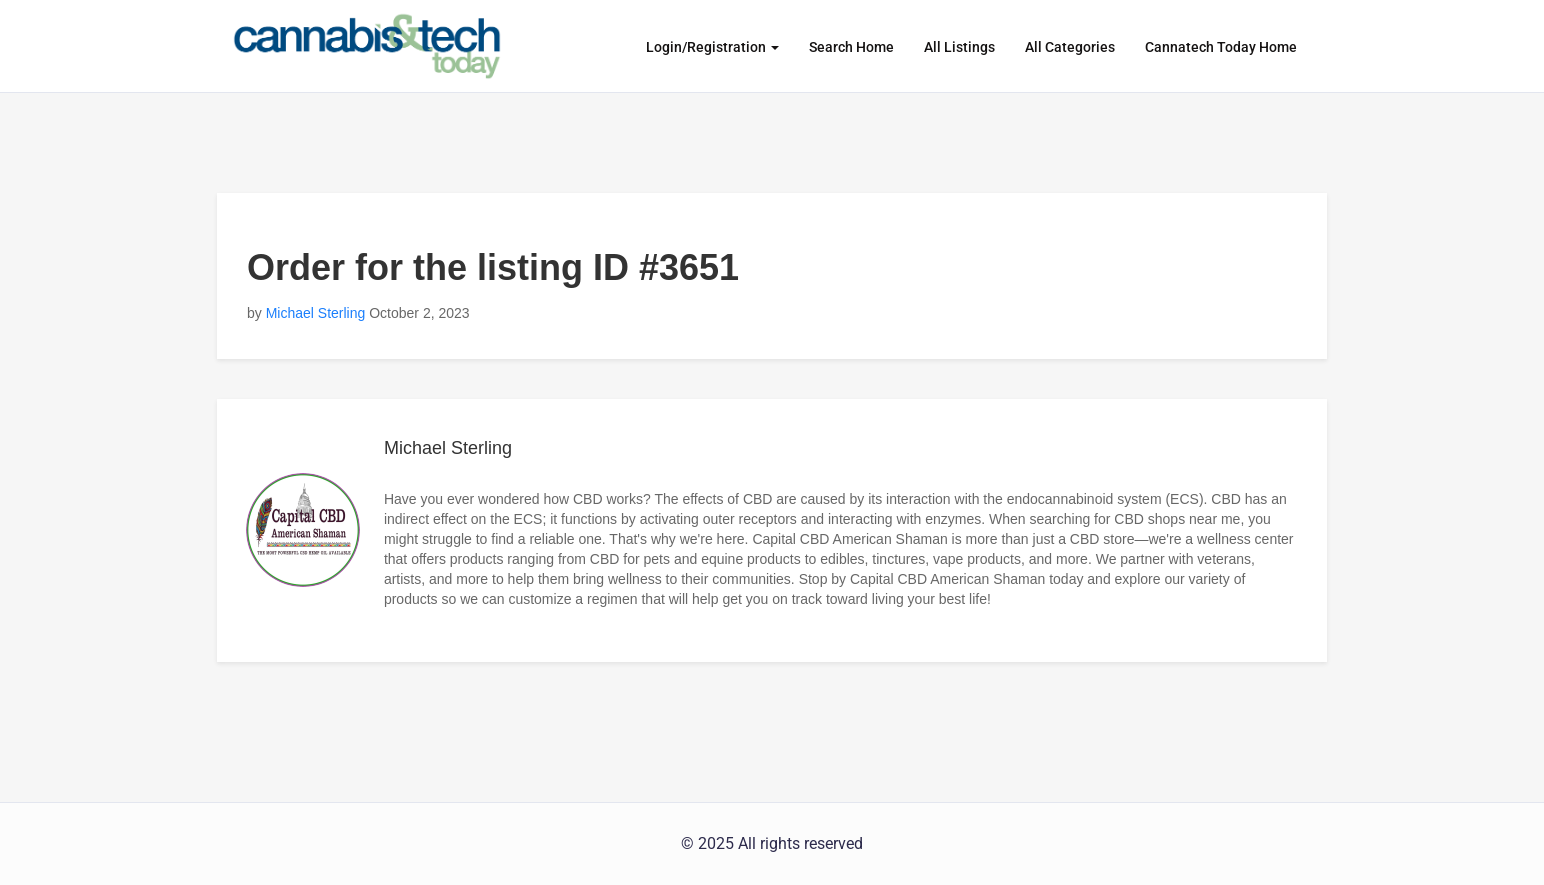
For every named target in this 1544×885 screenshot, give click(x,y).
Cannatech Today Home (1221, 47)
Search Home (851, 47)
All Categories (1070, 47)
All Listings (959, 47)
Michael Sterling (316, 313)
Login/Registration (712, 47)
